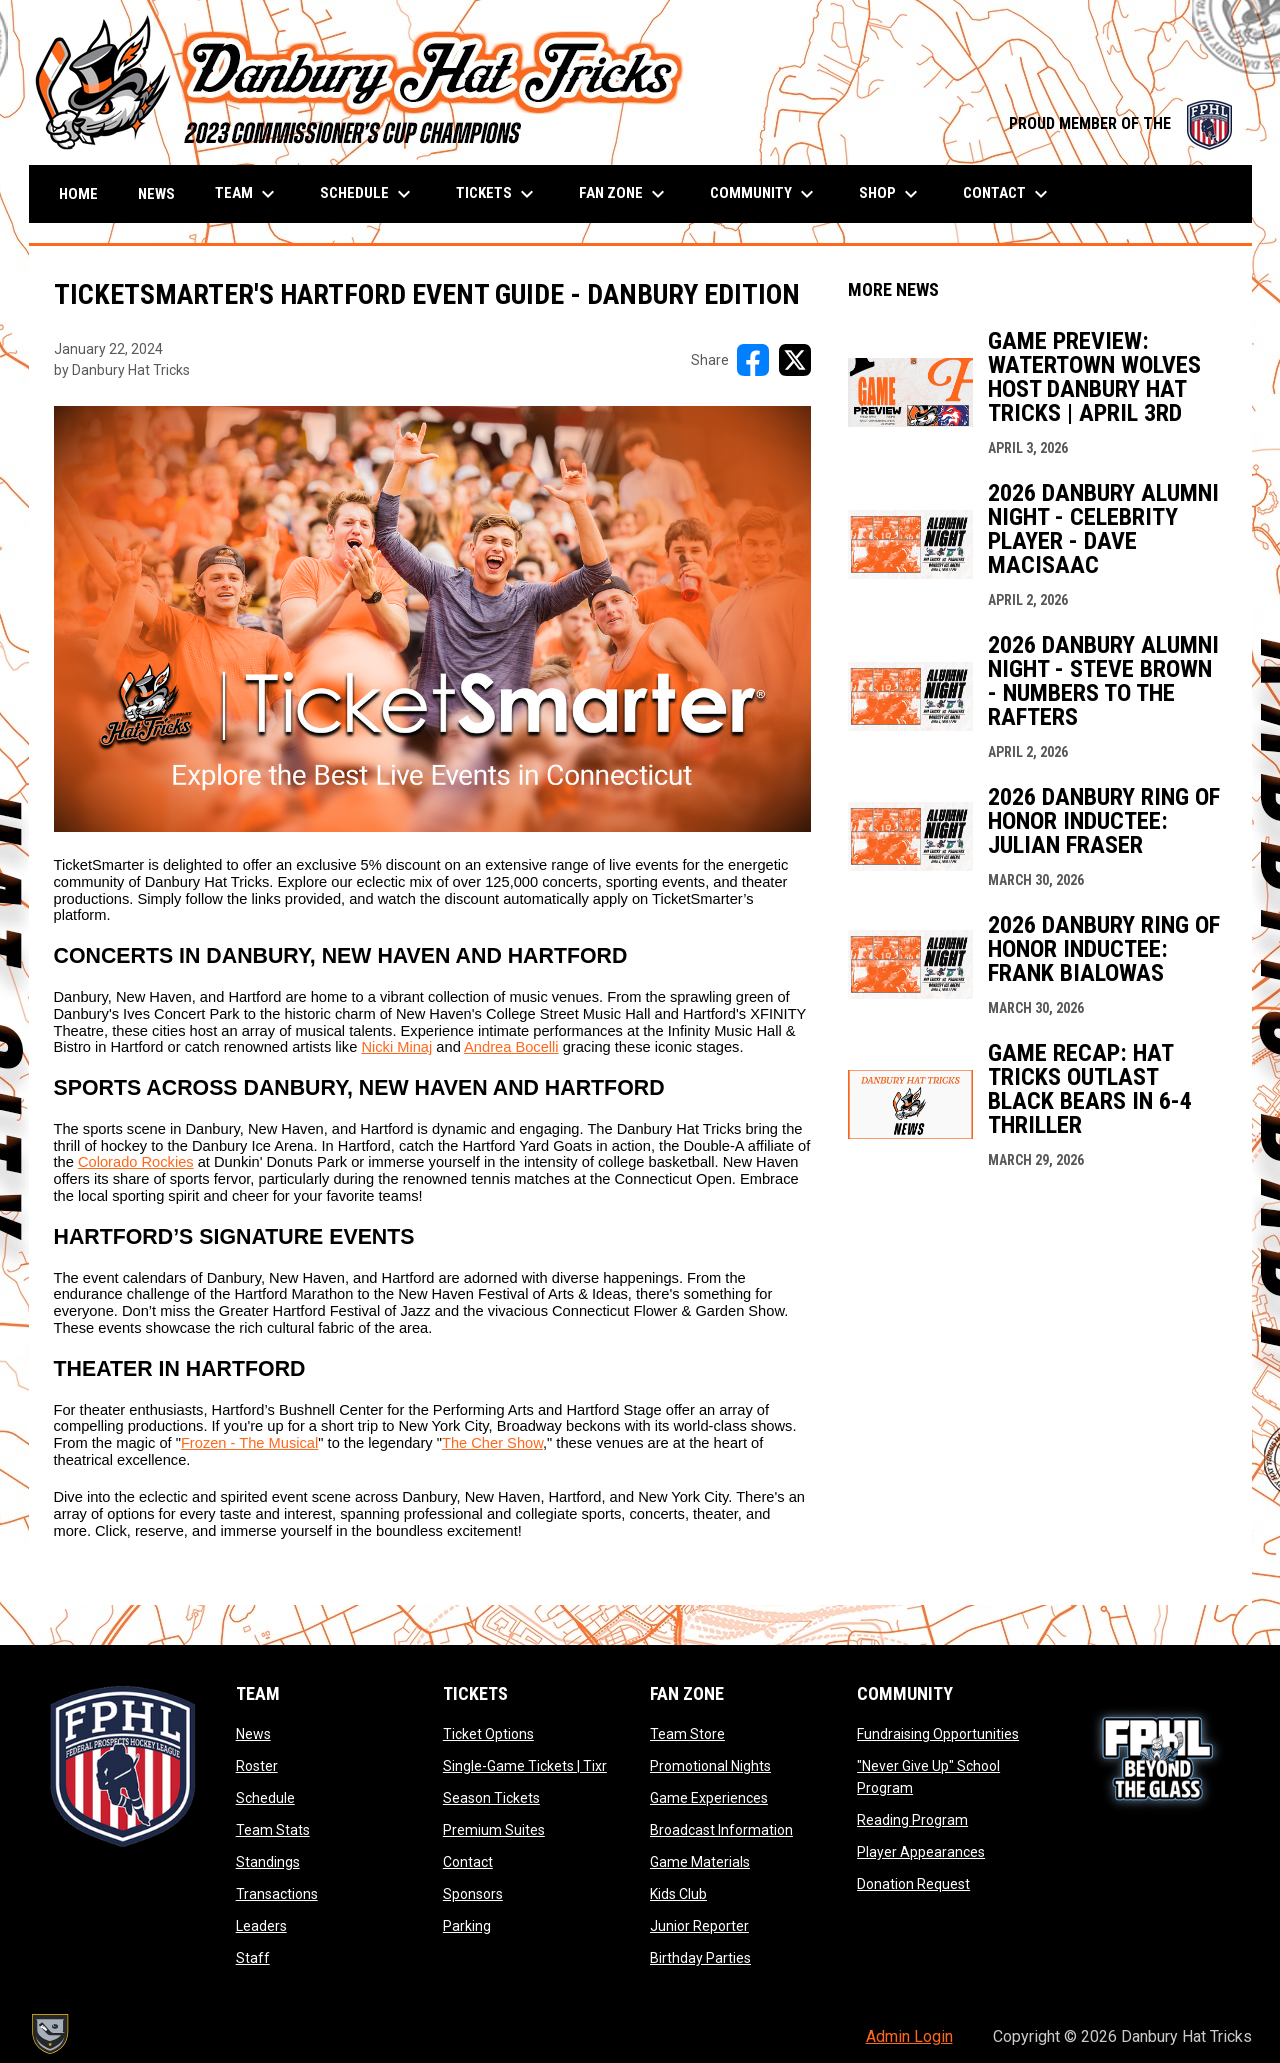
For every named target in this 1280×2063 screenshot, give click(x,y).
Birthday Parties (700, 1958)
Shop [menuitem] (891, 194)
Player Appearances (921, 1852)
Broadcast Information (721, 1830)
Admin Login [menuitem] (909, 2036)
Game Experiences (709, 1798)
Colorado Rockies (136, 1162)
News (253, 1734)
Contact (468, 1862)
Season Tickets (491, 1798)
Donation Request (913, 1884)
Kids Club (678, 1894)
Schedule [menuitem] (368, 194)
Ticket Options (488, 1734)
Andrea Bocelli (511, 1047)
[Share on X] (795, 360)
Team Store (687, 1734)
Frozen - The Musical (249, 1443)
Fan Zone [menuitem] (624, 194)
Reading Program (912, 1820)
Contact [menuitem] (1008, 194)
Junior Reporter (699, 1926)
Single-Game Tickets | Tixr (525, 1766)
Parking (467, 1926)
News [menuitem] (156, 194)
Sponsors (473, 1894)
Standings (268, 1862)
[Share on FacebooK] (753, 360)
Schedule (265, 1798)
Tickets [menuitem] (497, 194)
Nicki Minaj (396, 1047)
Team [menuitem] (247, 194)
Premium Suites (494, 1830)
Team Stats (273, 1830)
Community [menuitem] (764, 194)
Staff (253, 1958)
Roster (257, 1766)
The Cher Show (492, 1443)
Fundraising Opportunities (938, 1734)
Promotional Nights (710, 1766)
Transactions (277, 1894)
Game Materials (700, 1862)
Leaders (261, 1926)
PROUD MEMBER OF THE (1120, 123)
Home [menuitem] (78, 194)
